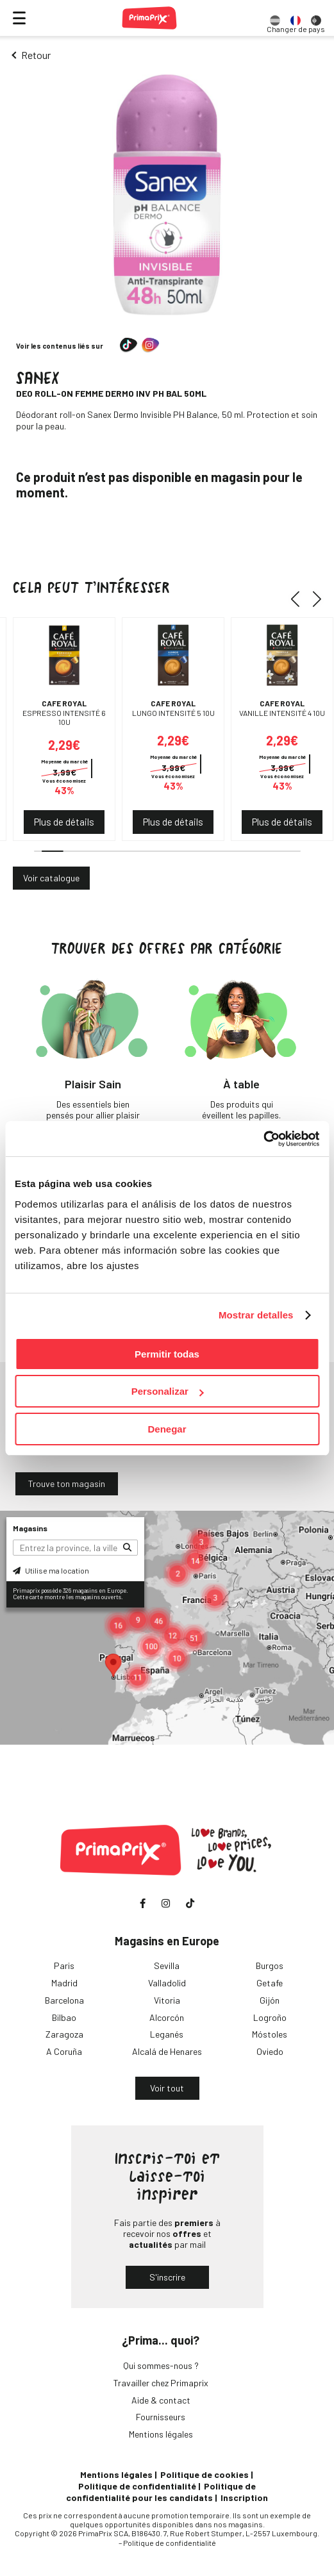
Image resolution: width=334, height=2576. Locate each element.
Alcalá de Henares (167, 2051)
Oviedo (269, 2051)
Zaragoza (64, 2034)
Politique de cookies (204, 2474)
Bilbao (64, 2017)
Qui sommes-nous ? (161, 2365)
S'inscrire (167, 2277)
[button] (299, 599)
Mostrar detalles (256, 1314)
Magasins (30, 1528)
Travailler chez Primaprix (160, 2382)
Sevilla (167, 1965)
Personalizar (167, 1391)
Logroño (270, 2017)
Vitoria (167, 2000)
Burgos (269, 1965)
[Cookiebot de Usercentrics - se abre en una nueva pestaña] (263, 1139)
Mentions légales (161, 2434)
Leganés (166, 2034)
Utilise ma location (51, 1570)
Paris (64, 1965)
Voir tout (167, 2087)
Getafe (269, 1982)
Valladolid (167, 1982)
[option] (275, 18)
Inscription (244, 2497)
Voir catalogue (51, 877)
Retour (36, 55)
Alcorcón (166, 2017)
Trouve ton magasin (66, 1483)
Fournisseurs (160, 2416)
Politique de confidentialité (137, 2485)
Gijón (270, 2000)
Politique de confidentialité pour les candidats (161, 2491)
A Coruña (64, 2051)
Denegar (166, 1429)
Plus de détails (64, 821)
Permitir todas (167, 1354)
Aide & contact (160, 2400)
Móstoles (269, 2034)
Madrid (64, 1982)
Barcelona (64, 2000)
